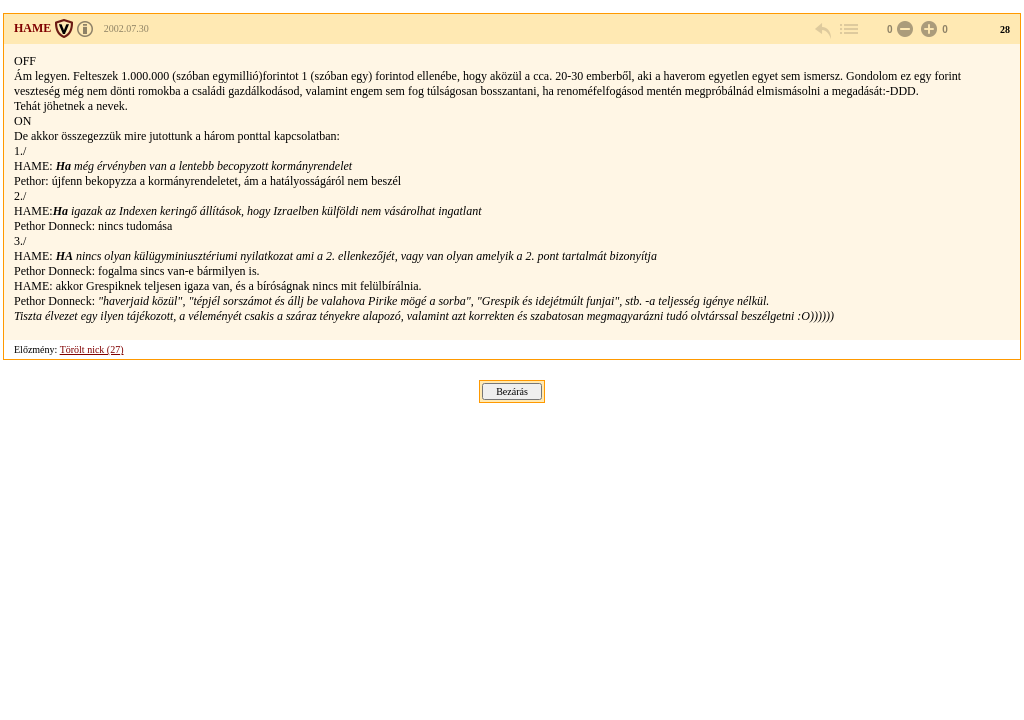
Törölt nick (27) (92, 349)
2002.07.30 (126, 28)
